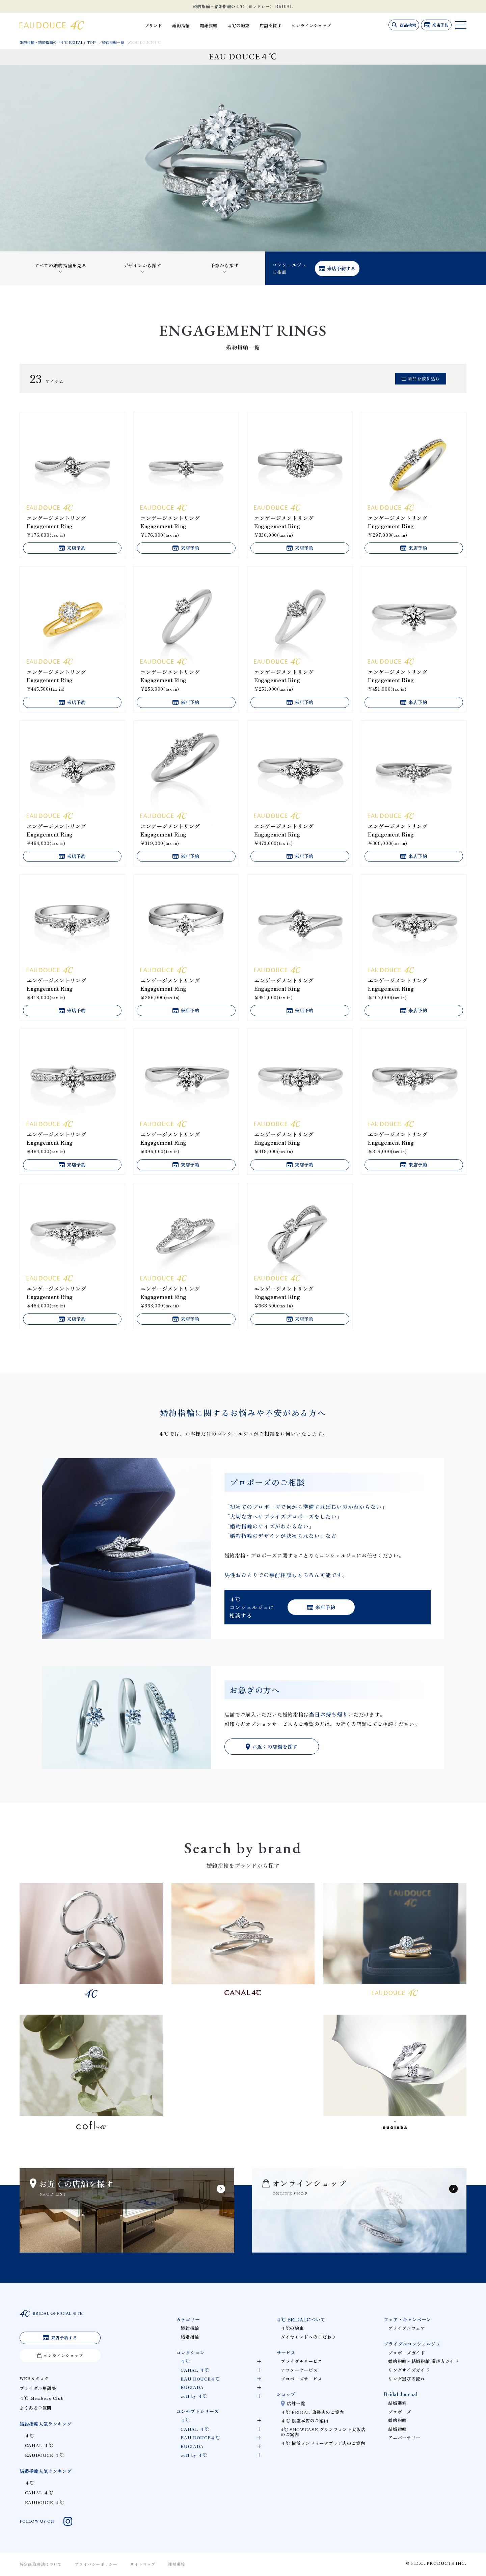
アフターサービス (299, 2370)
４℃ (29, 2437)
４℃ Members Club (42, 2399)
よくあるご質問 (36, 2409)
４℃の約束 (247, 25)
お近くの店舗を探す (274, 1747)
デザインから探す (142, 265)
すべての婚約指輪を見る (60, 265)
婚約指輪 (189, 25)
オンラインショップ (320, 25)
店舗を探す (279, 25)
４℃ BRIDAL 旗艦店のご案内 (312, 2412)
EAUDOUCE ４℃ (44, 2456)
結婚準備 (397, 2403)
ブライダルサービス (301, 2361)
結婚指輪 (217, 25)
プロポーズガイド (406, 2352)
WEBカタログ (34, 2380)
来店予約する (341, 268)
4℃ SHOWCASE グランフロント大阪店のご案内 (323, 2432)
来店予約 (440, 25)
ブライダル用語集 (38, 2390)
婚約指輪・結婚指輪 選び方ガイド (423, 2361)
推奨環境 (176, 2565)
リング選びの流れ (406, 2378)
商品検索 (406, 25)
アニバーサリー (404, 2437)
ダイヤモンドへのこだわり (308, 2337)
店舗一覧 (296, 2403)
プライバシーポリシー (96, 2565)
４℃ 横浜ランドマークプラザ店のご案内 (323, 2443)
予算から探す (224, 265)
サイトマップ (143, 2565)
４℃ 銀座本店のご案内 (304, 2420)
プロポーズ (399, 2412)
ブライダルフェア (406, 2328)
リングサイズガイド (409, 2370)
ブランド (162, 25)
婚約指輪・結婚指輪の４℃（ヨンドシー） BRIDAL (243, 6)
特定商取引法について (41, 2565)
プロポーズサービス (301, 2378)
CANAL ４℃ (39, 2446)
